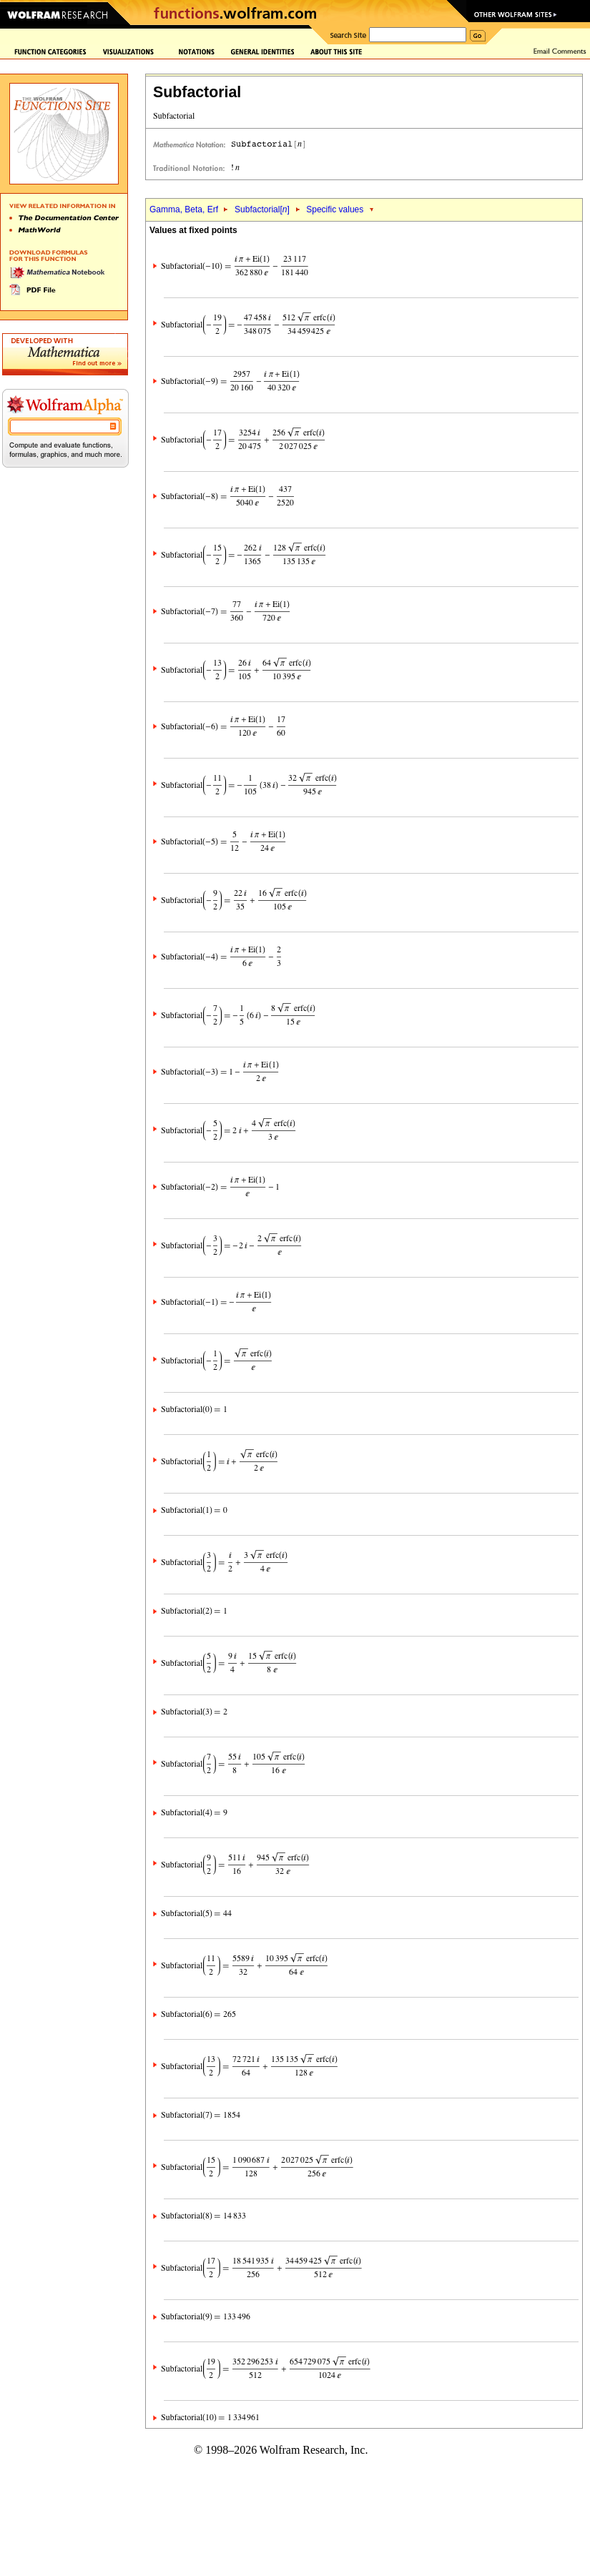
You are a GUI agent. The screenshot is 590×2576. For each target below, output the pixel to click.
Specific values (334, 209)
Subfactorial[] (262, 209)
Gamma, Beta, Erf (184, 209)
